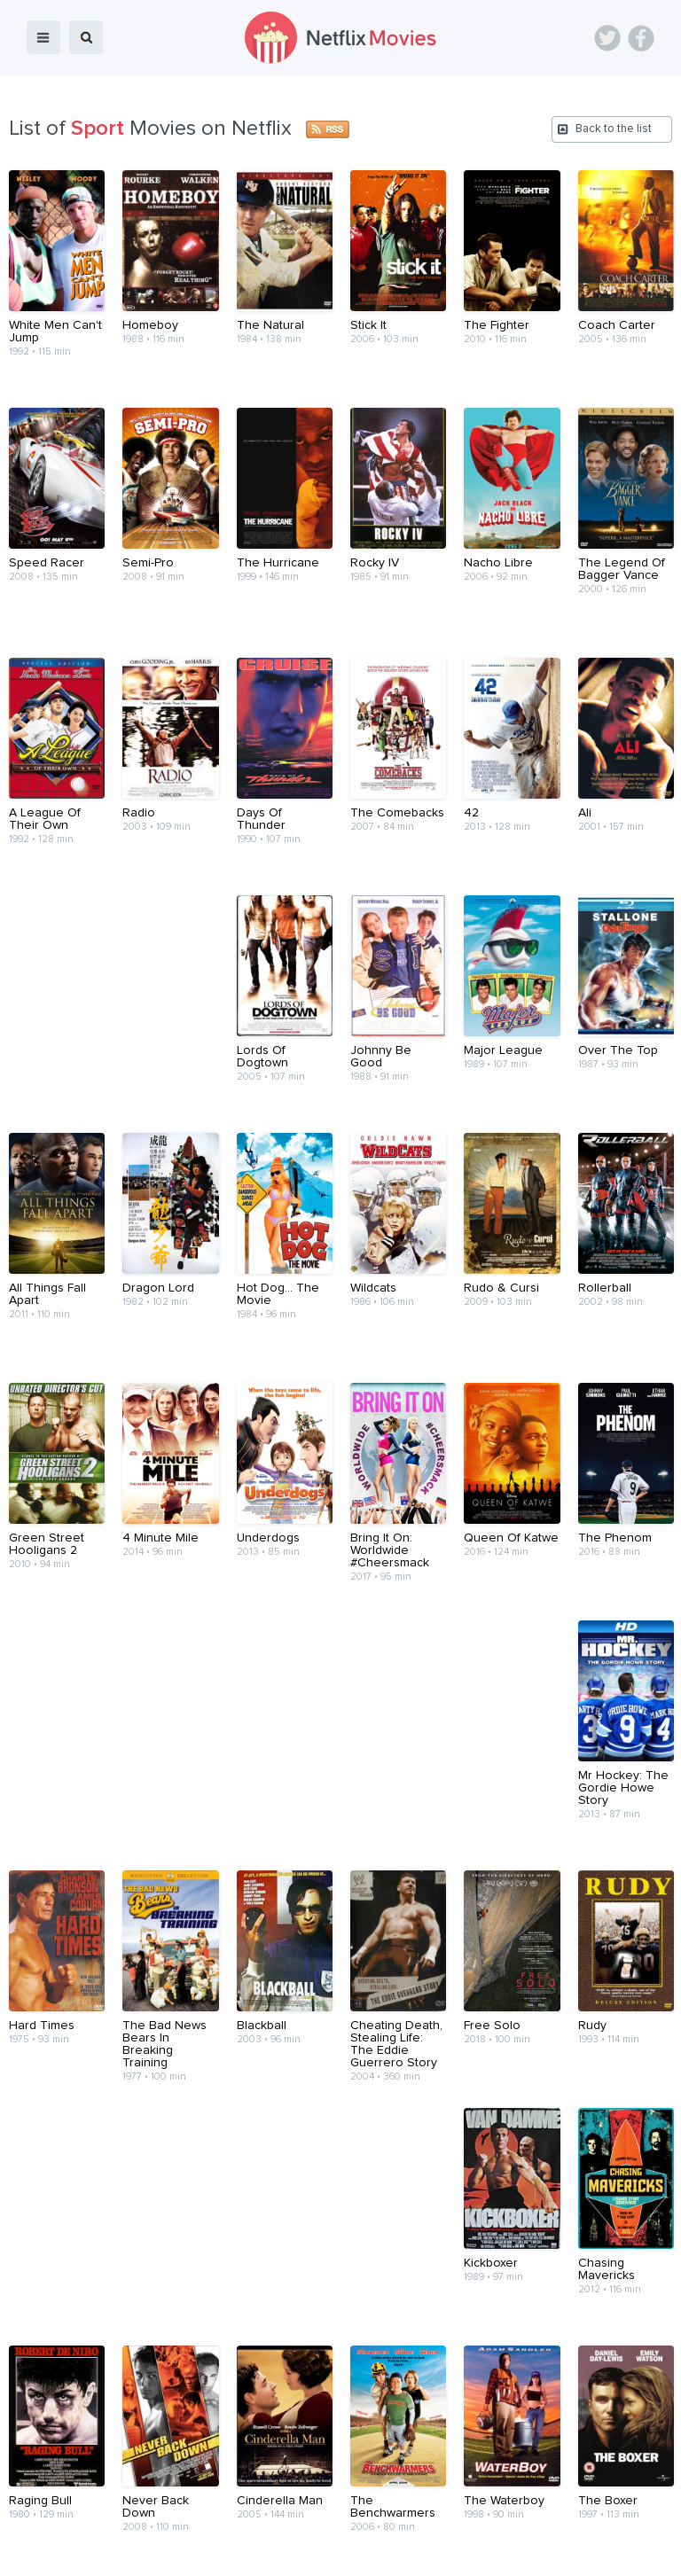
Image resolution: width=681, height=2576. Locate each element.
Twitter (607, 38)
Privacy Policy (551, 2516)
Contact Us (366, 2516)
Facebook (641, 38)
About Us (289, 2516)
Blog (163, 2516)
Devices (220, 2516)
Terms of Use (455, 2516)
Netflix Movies (66, 2550)
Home (113, 2516)
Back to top (622, 2465)
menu (43, 37)
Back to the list (613, 129)
